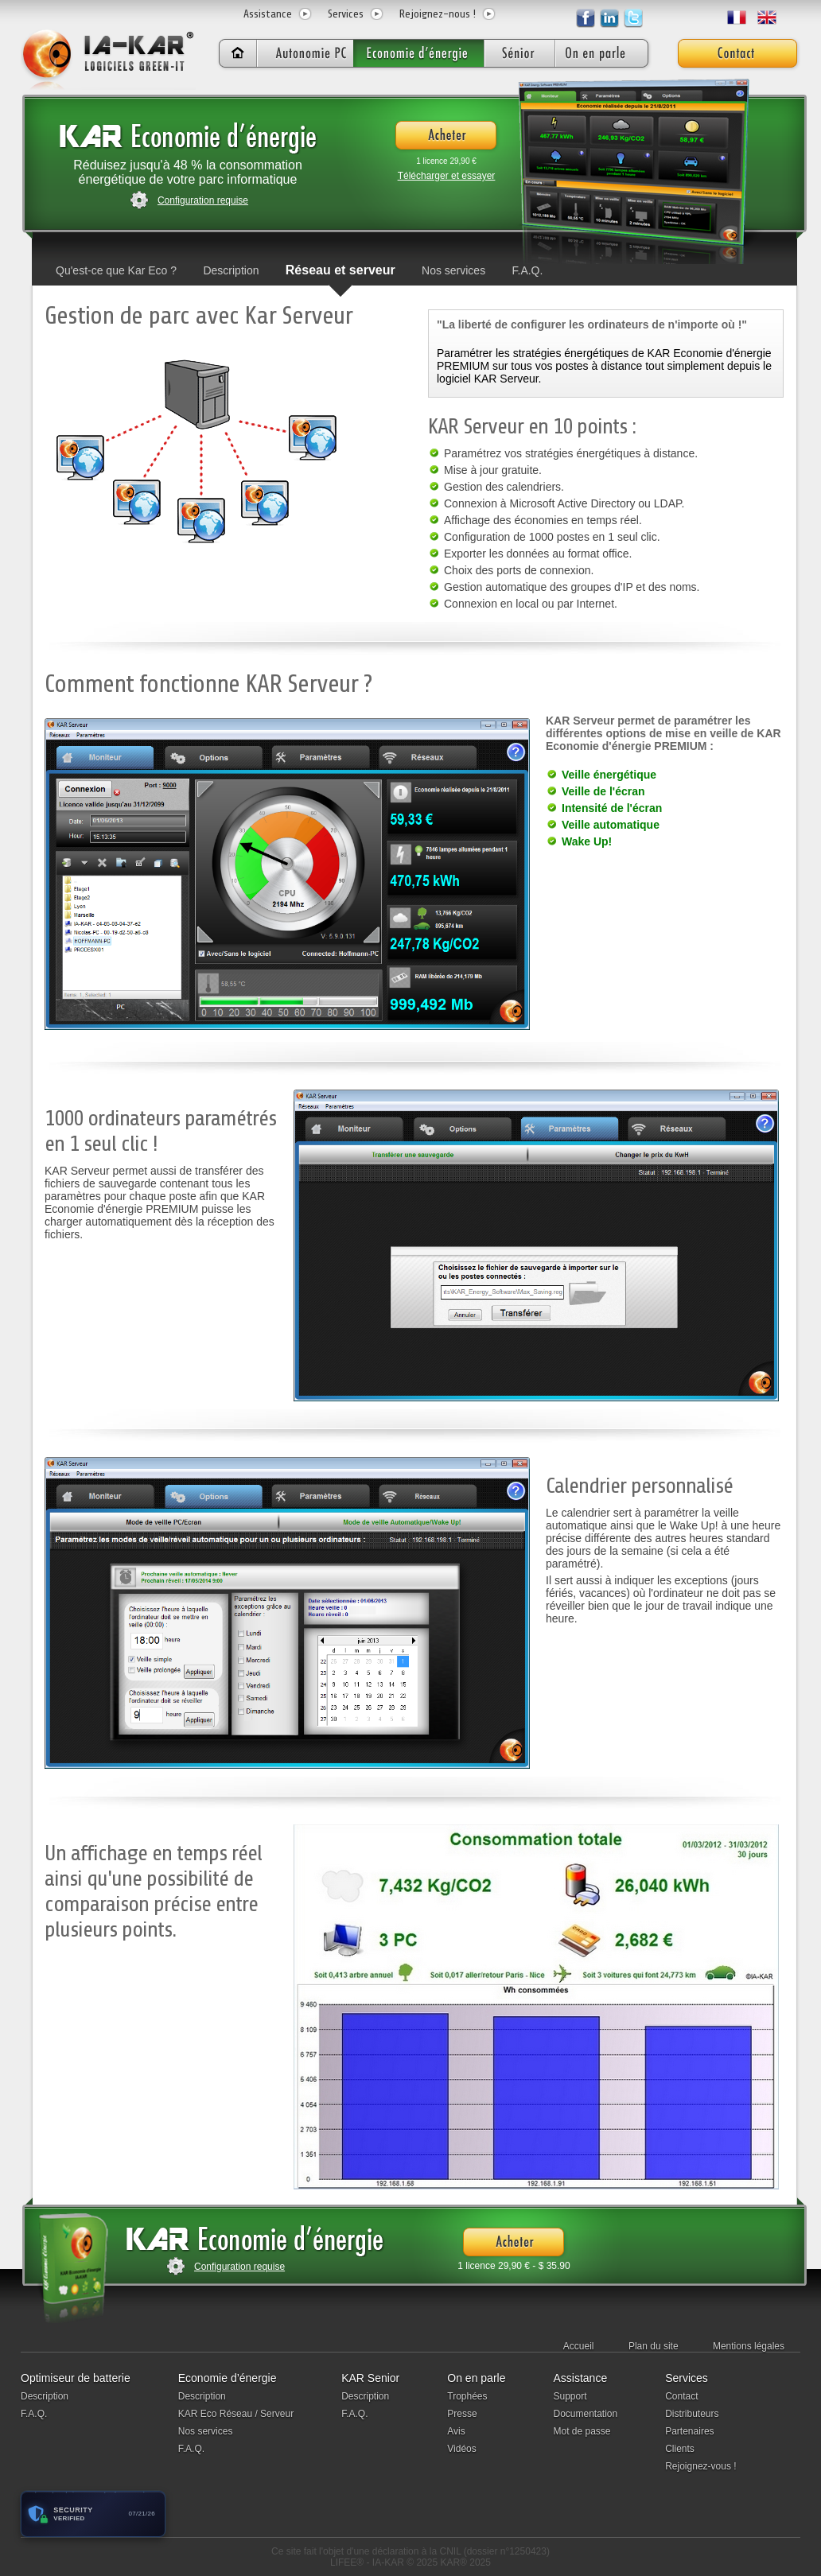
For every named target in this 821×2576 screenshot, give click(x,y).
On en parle (476, 2378)
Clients (680, 2448)
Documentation (585, 2413)
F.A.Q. (527, 270)
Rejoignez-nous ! (437, 14)
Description (231, 270)
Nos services (453, 270)
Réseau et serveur (340, 270)
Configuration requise (203, 200)
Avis (456, 2431)
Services (346, 14)
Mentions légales (748, 2346)
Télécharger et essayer (447, 175)
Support (569, 2396)
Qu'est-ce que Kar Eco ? (116, 270)
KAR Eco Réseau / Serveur (236, 2413)
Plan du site (653, 2346)
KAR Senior (370, 2378)
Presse (462, 2413)
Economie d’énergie (227, 2378)
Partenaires (689, 2431)
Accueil (578, 2346)
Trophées (467, 2396)
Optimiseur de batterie (75, 2378)
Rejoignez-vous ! (700, 2466)
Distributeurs (691, 2413)
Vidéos (461, 2448)
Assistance (267, 14)
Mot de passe (581, 2431)
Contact (681, 2396)
